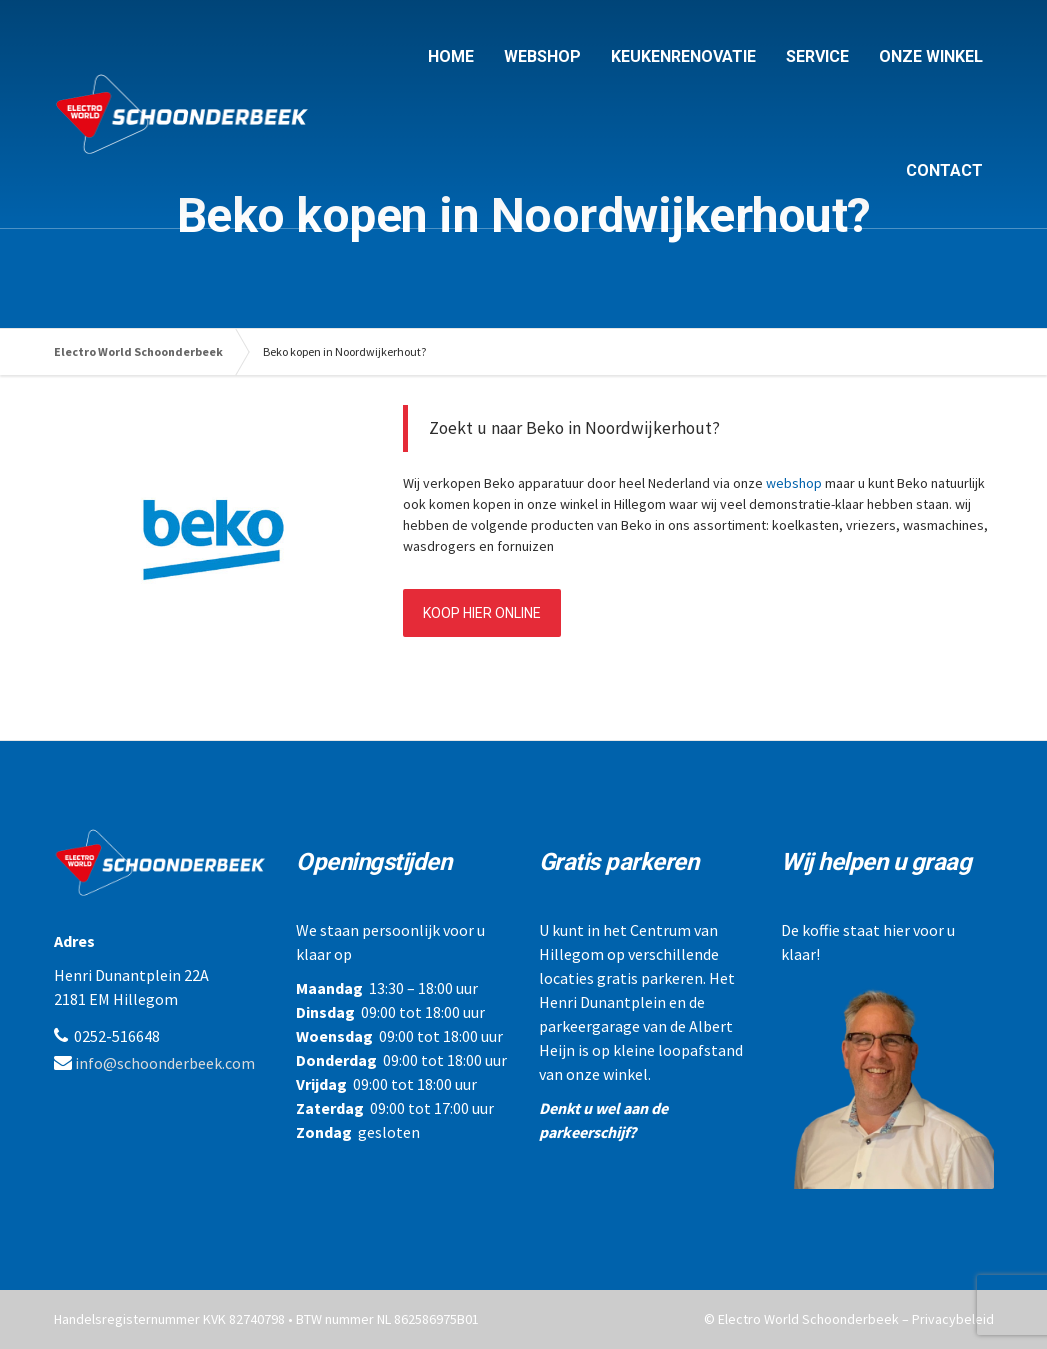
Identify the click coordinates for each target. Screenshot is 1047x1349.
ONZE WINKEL (931, 56)
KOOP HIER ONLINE (482, 613)
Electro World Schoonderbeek (138, 351)
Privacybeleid (953, 1319)
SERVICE (817, 56)
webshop (794, 483)
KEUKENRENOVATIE (683, 56)
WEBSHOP (542, 56)
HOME (451, 56)
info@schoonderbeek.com (165, 1063)
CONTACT (944, 170)
